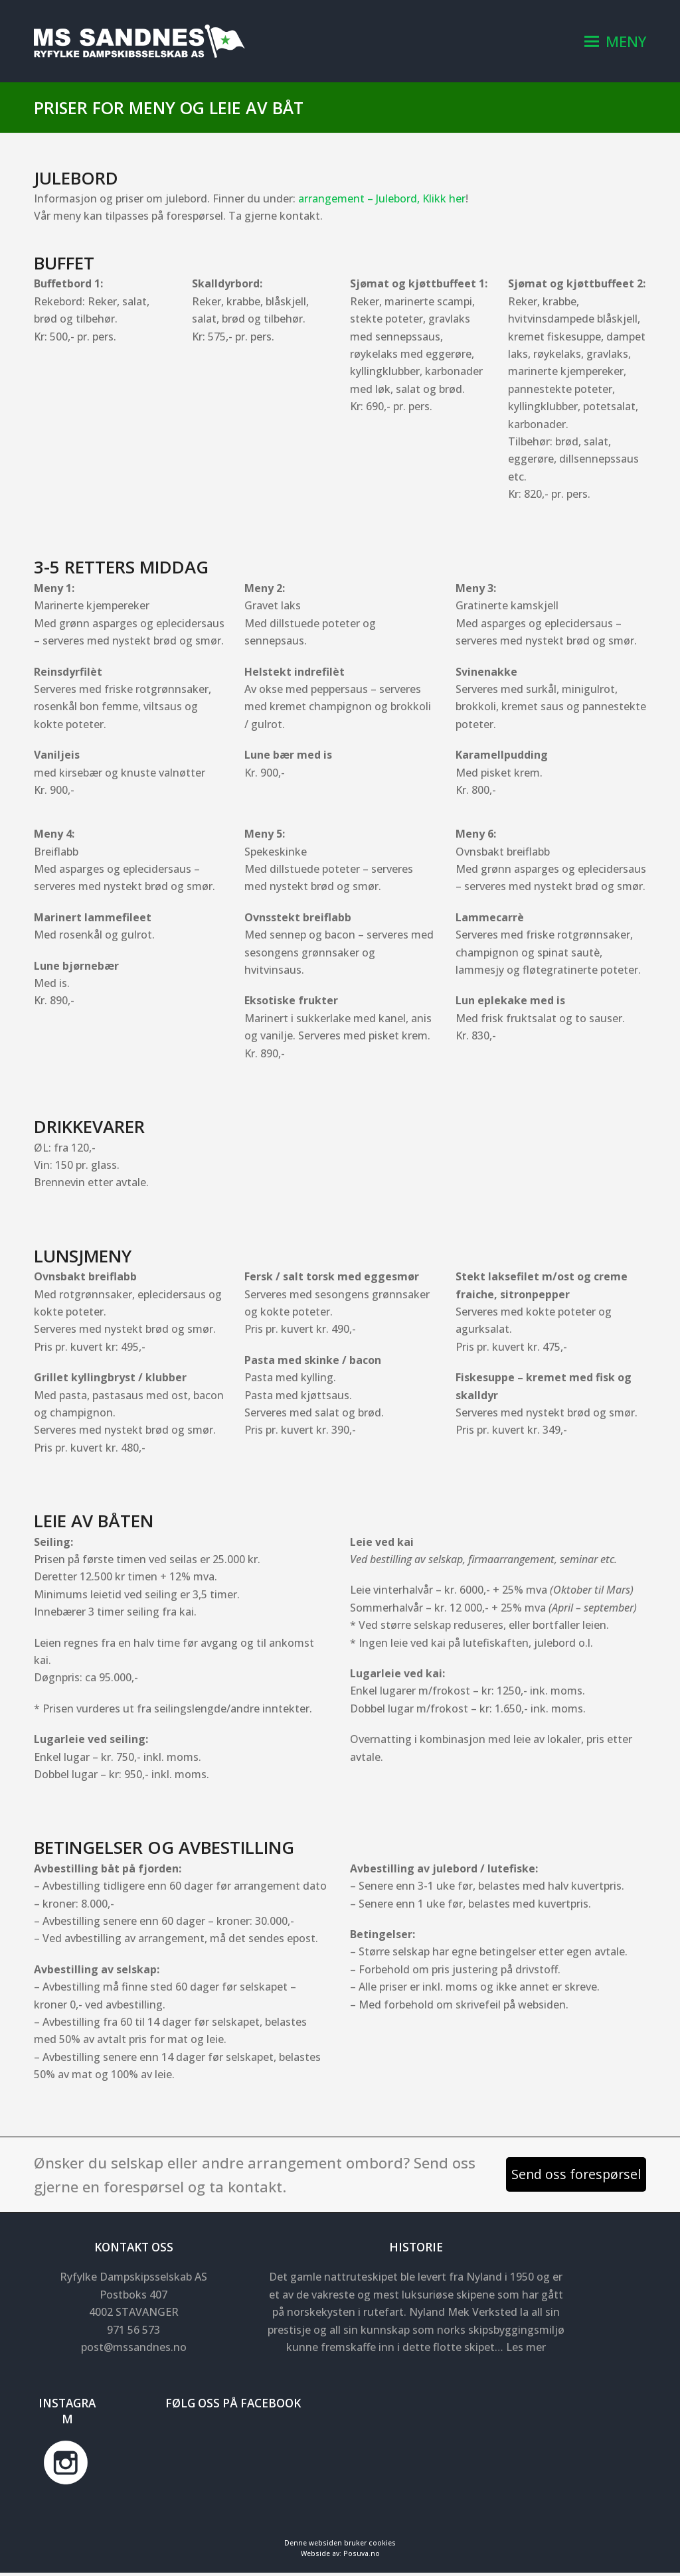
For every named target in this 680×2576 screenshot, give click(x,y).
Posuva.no (361, 2557)
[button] (615, 43)
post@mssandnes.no (134, 2351)
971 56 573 (133, 2333)
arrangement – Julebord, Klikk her (382, 202)
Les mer (526, 2351)
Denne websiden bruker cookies (340, 2546)
